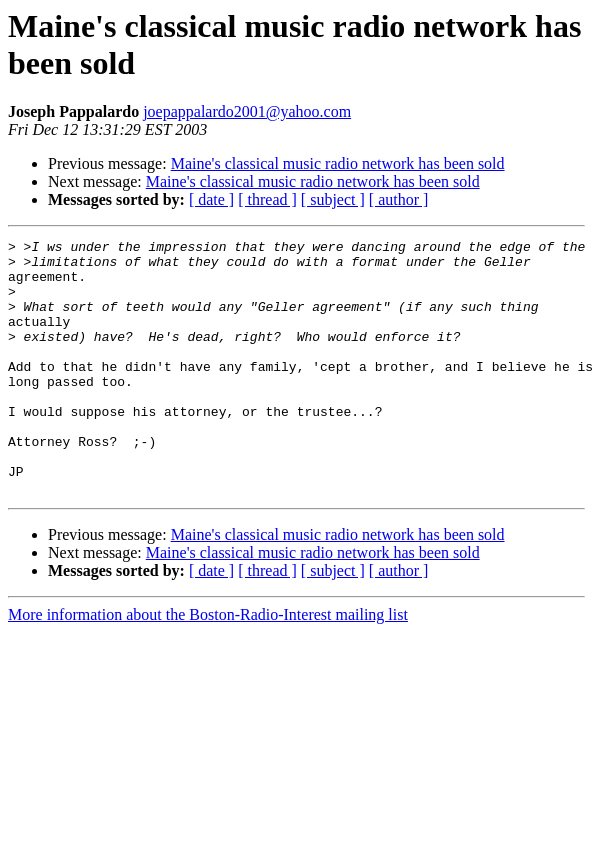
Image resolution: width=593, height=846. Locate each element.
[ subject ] (333, 199)
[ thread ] (267, 199)
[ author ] (399, 199)
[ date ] (211, 199)
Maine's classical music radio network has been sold (338, 163)
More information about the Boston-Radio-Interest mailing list (208, 665)
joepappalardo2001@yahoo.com (247, 111)
